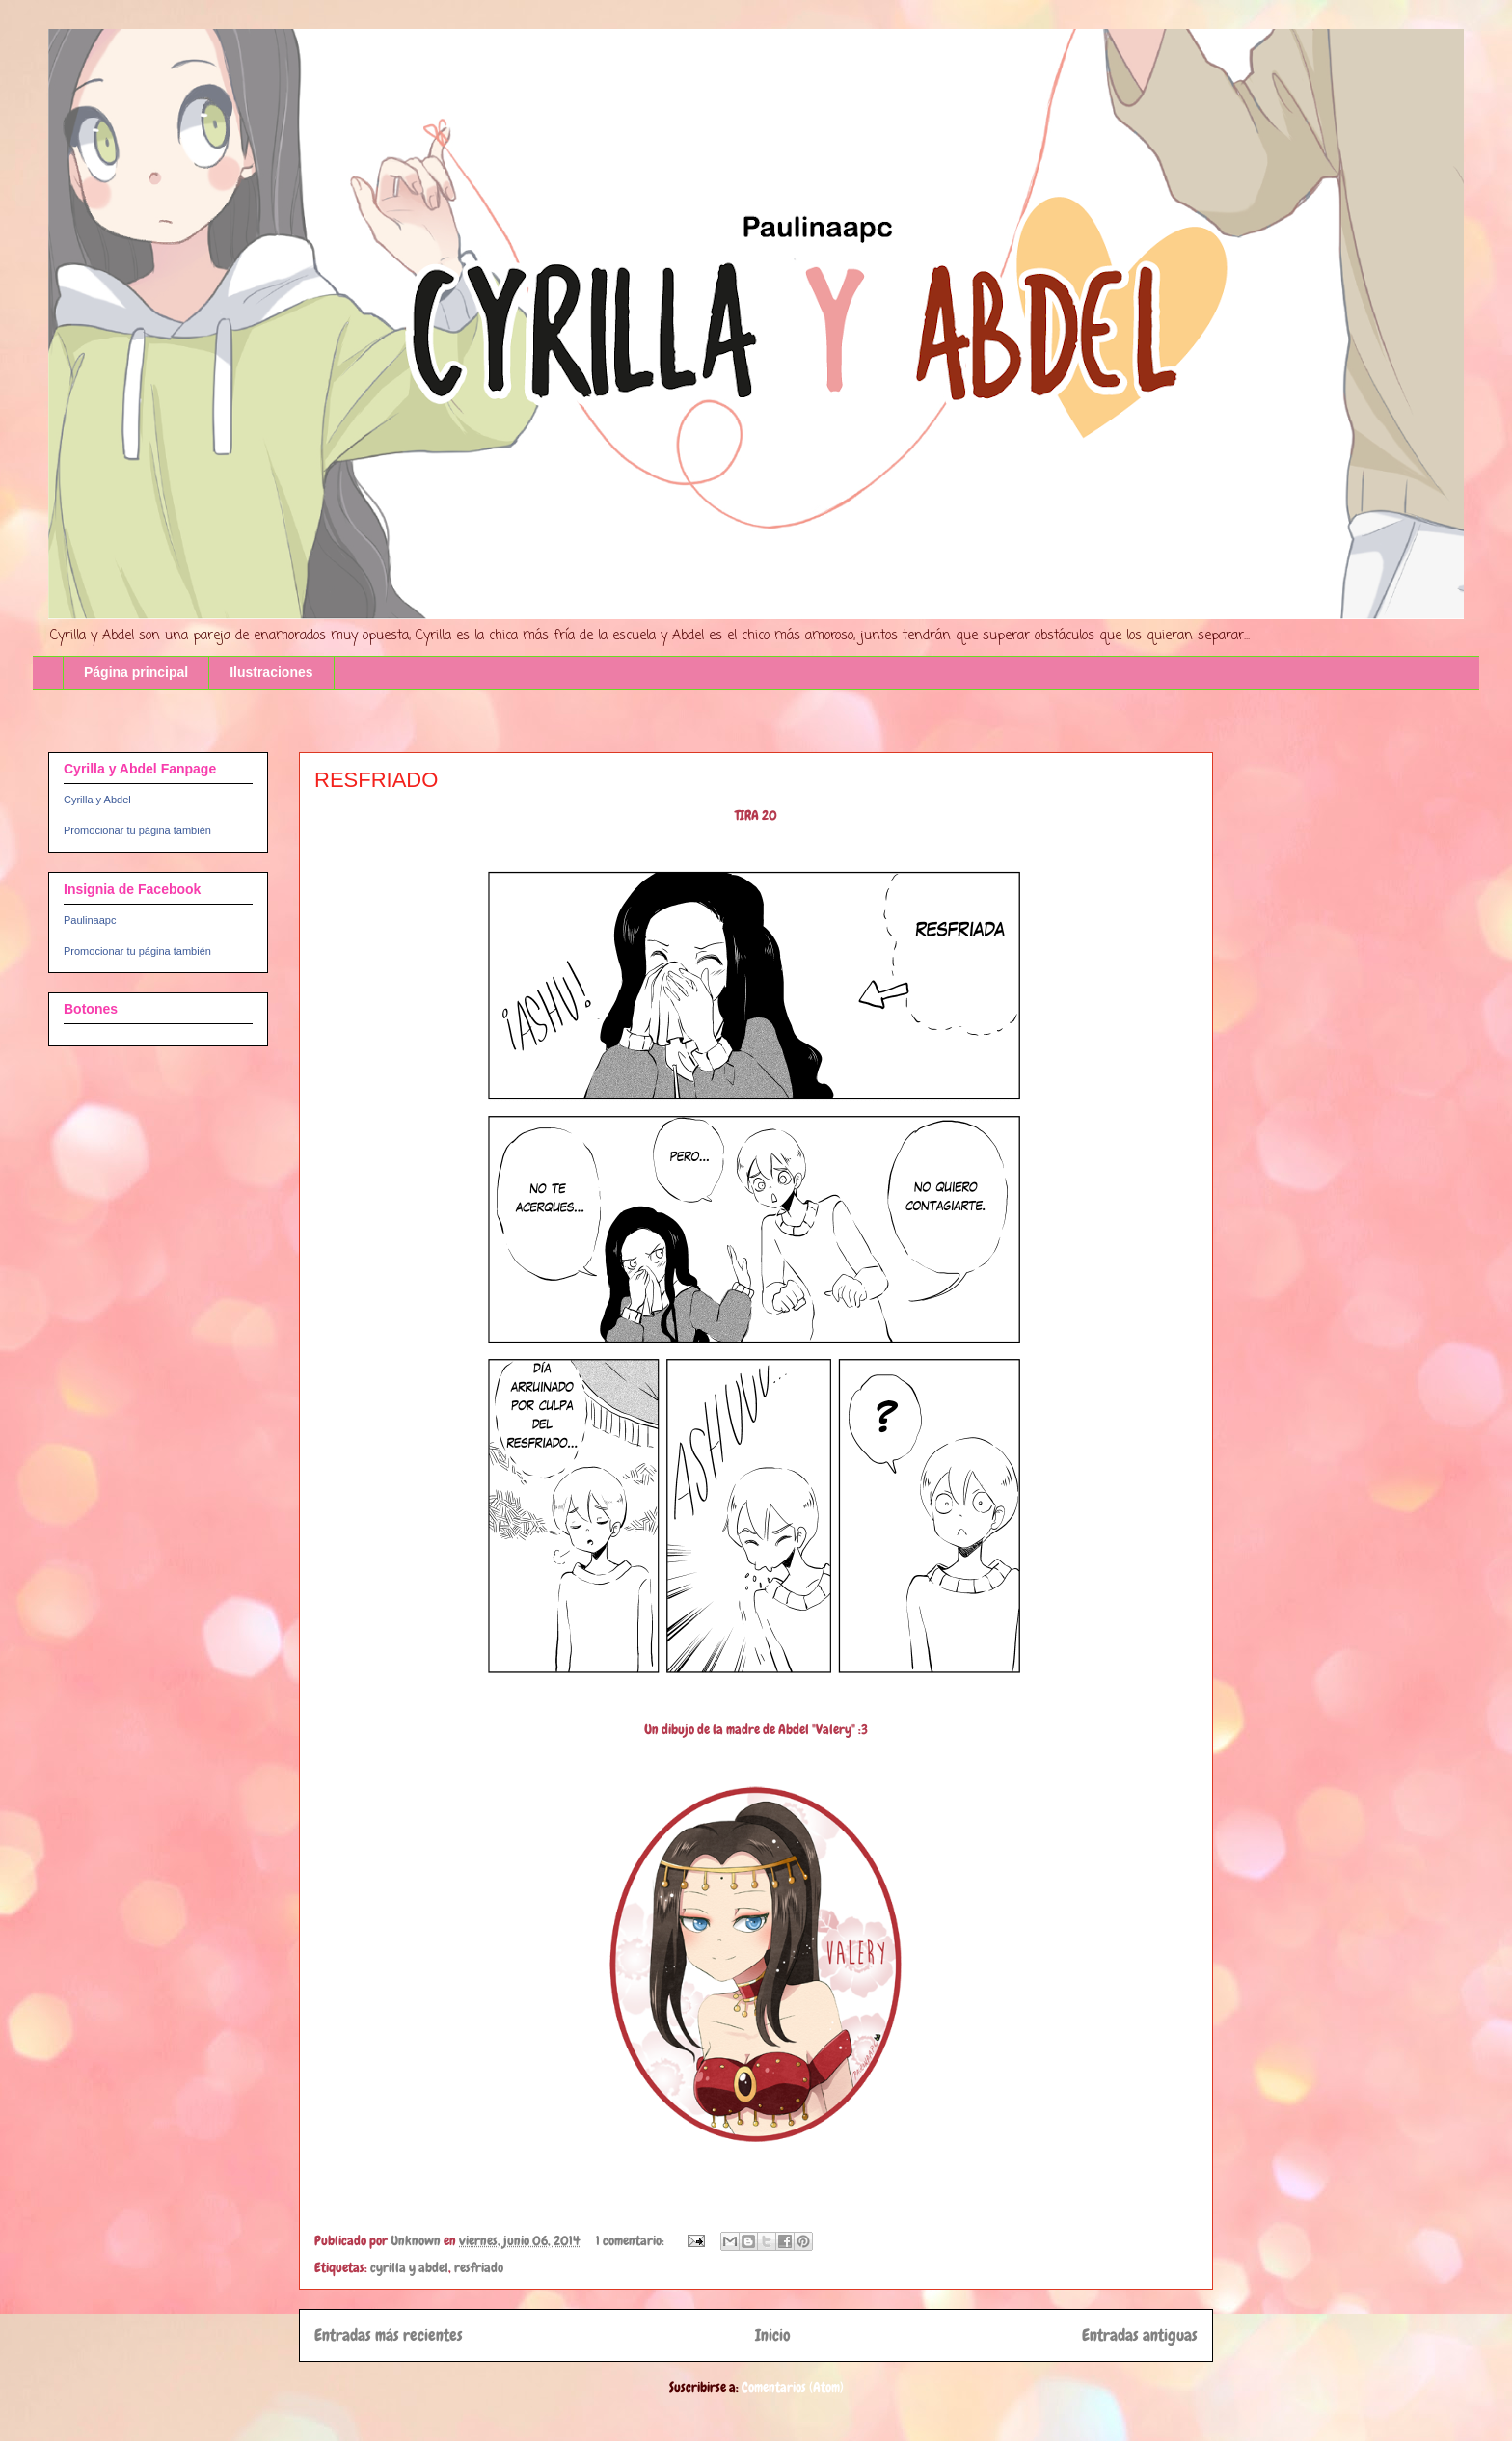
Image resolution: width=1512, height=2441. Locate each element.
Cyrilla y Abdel (97, 799)
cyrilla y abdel (409, 2267)
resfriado (478, 2267)
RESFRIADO (376, 780)
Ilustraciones (271, 672)
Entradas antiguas (1140, 2335)
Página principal (136, 672)
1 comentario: (631, 2240)
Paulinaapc (90, 920)
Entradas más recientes (388, 2335)
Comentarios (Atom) (793, 2387)
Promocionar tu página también (137, 830)
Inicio (773, 2335)
